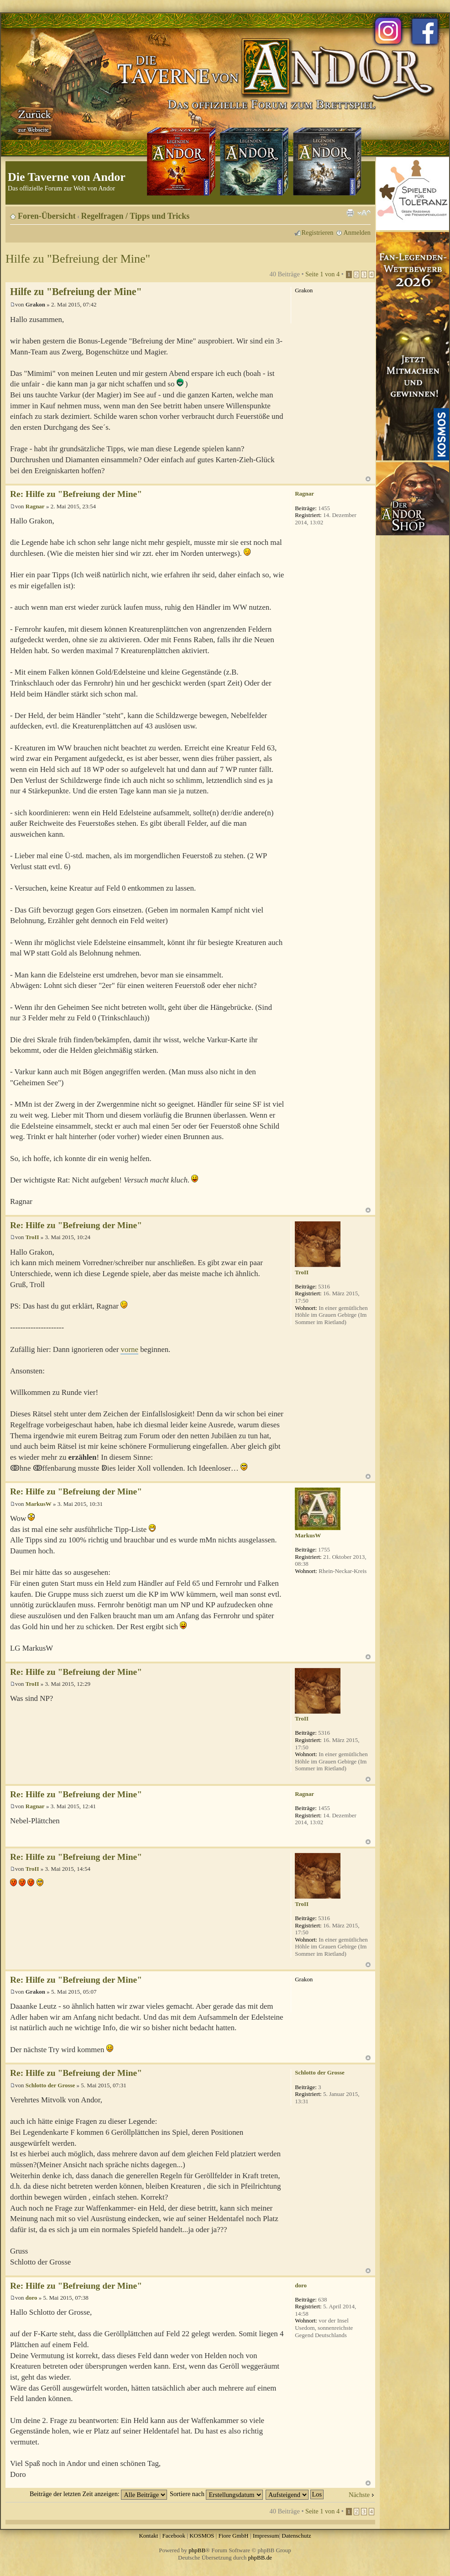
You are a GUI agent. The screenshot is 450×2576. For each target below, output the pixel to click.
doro (31, 2297)
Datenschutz (296, 2535)
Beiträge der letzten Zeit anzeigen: (98, 2493)
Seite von (322, 274)
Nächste (359, 2494)
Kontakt (148, 2535)
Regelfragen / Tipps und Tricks (135, 216)
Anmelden (357, 232)
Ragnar (35, 506)
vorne (129, 1349)
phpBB (196, 2550)
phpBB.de (260, 2557)
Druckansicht (350, 213)
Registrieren (318, 232)
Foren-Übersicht (47, 216)
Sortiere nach (216, 2493)
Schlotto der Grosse (50, 2085)
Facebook (173, 2535)
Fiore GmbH (233, 2535)
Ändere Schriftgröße (364, 213)
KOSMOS (201, 2535)
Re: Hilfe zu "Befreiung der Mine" (76, 494)
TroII (32, 1237)
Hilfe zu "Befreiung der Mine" (77, 258)
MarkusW (39, 1503)
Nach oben (368, 478)
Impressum (266, 2535)
